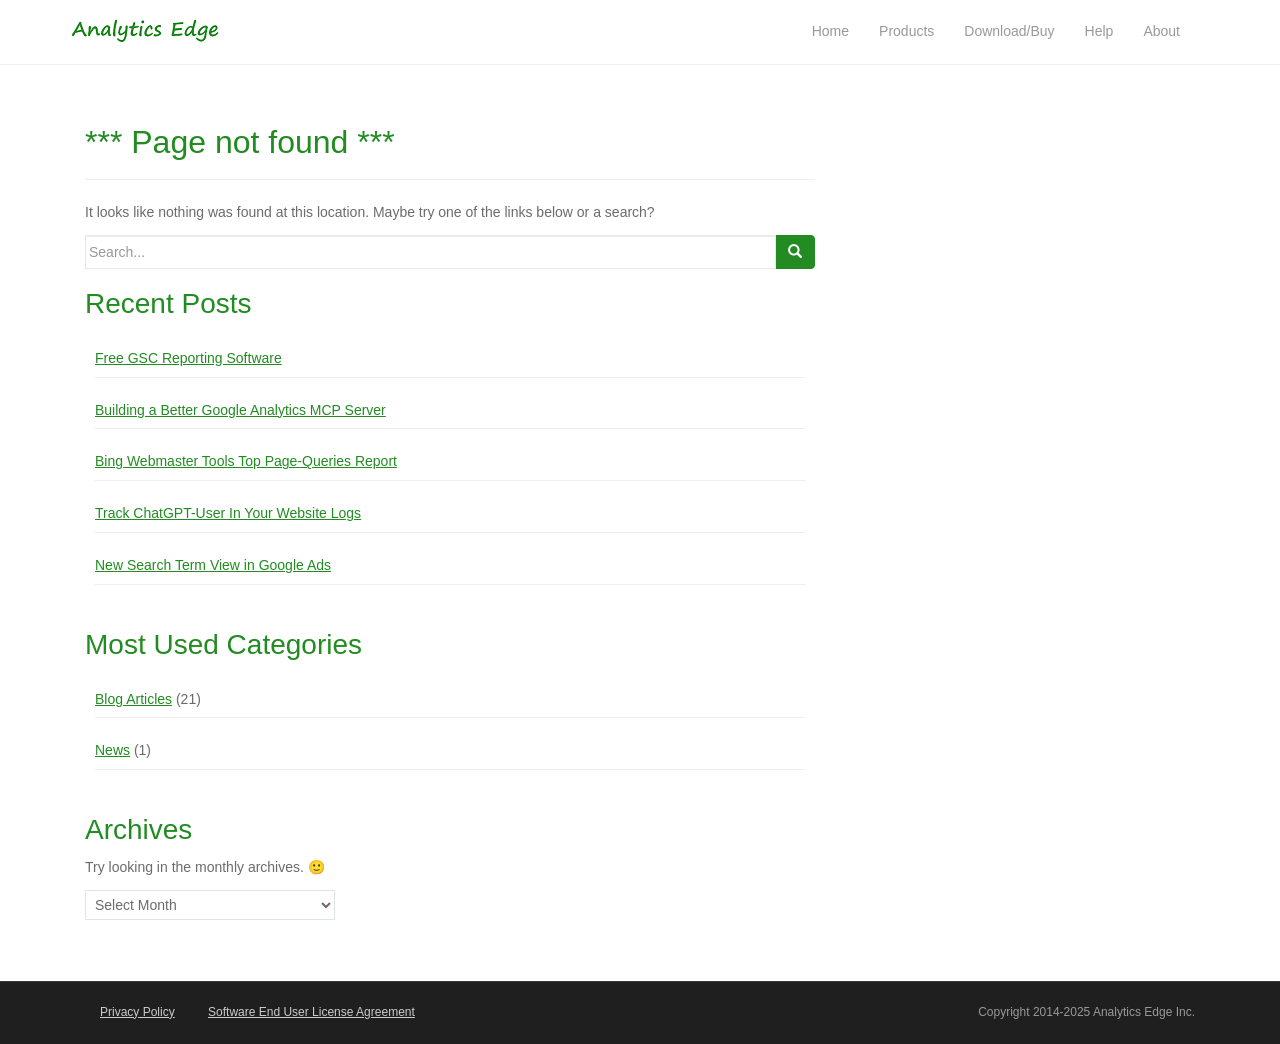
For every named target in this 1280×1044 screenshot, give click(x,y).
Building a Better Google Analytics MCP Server (240, 410)
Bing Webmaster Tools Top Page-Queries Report (246, 461)
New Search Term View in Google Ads (213, 565)
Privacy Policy (137, 1012)
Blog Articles (133, 699)
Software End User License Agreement (311, 1012)
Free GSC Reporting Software (188, 358)
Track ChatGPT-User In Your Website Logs (228, 513)
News (112, 750)
